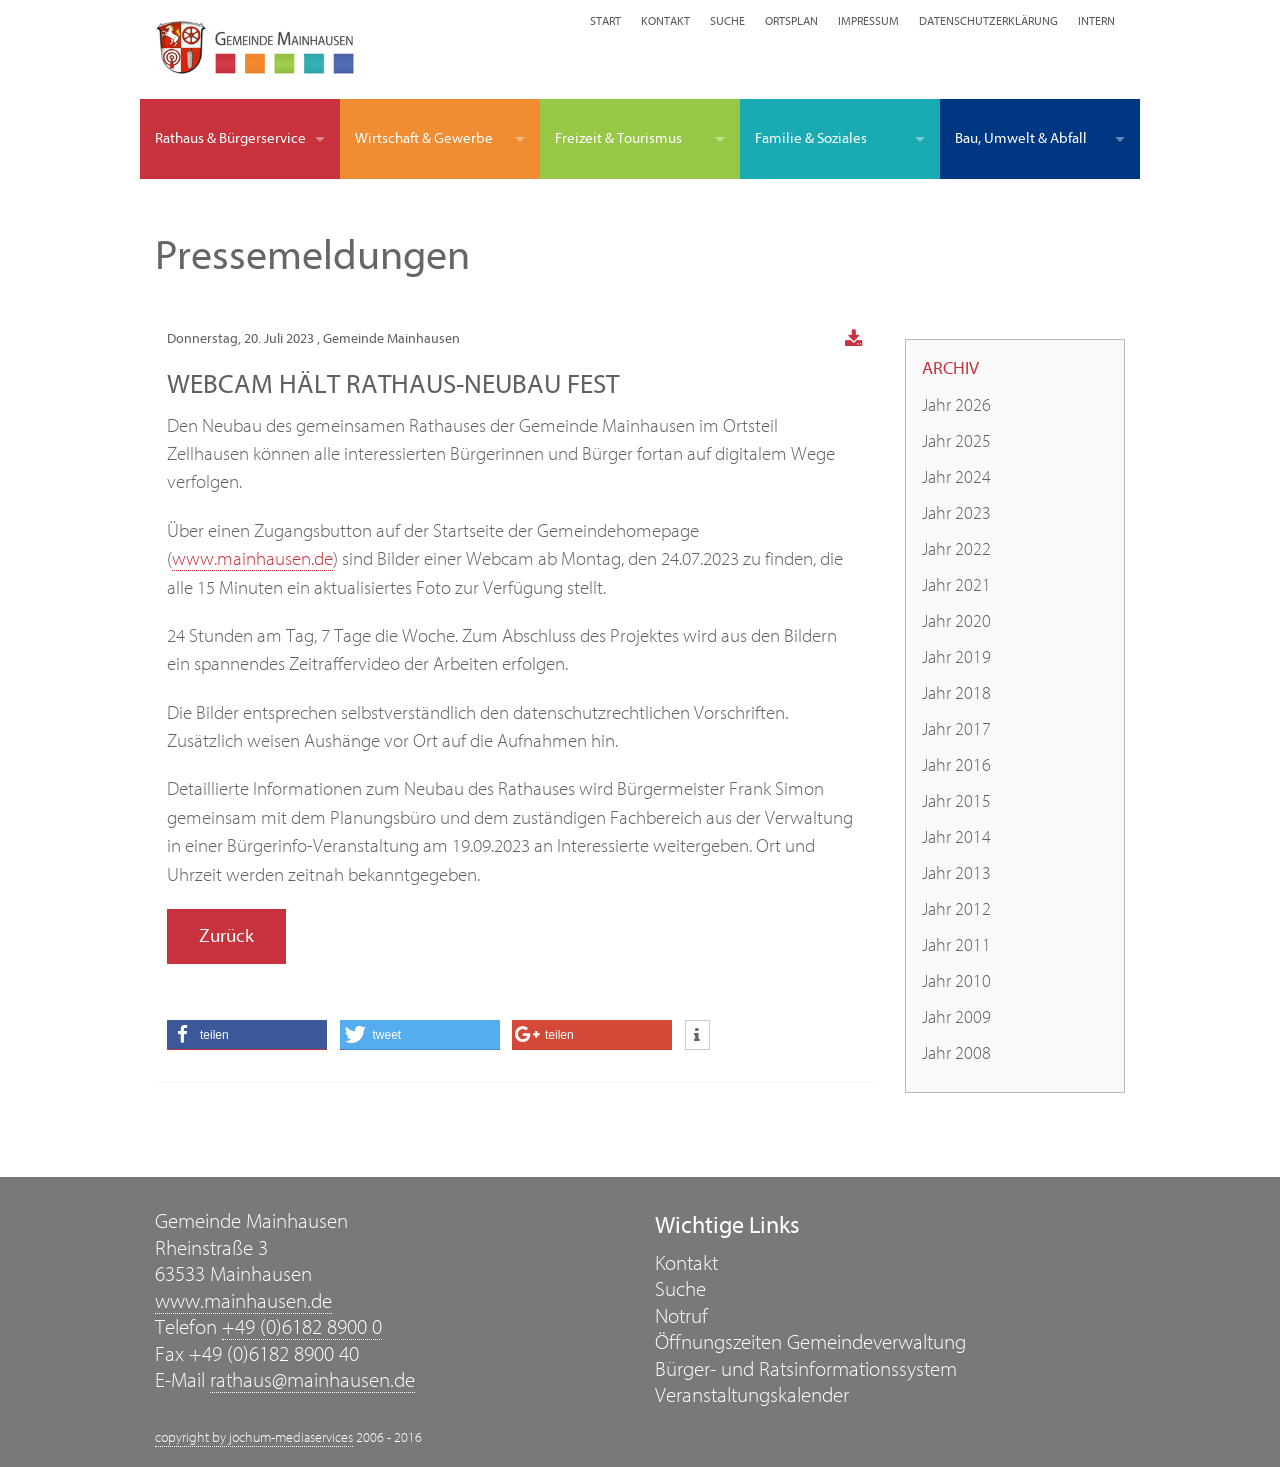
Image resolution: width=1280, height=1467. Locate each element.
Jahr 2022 (956, 549)
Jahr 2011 (956, 945)
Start (605, 21)
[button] (247, 1035)
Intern (1096, 21)
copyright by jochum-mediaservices (254, 1438)
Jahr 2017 (956, 729)
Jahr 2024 (956, 477)
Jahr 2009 (956, 1017)
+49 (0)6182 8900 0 (302, 1327)
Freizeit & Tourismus (618, 138)
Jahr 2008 (956, 1053)
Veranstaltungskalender (752, 1395)
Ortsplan (791, 21)
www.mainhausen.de (252, 559)
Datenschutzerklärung (988, 21)
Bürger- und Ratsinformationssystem (806, 1369)
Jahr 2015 (956, 801)
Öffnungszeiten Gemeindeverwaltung (810, 1342)
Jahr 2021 (956, 585)
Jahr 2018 (956, 693)
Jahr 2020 (956, 621)
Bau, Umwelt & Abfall (1021, 138)
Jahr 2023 (956, 513)
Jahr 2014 (956, 837)
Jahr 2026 (956, 405)
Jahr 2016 (956, 765)
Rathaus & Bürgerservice (230, 138)
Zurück (226, 936)
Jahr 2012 (956, 909)
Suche (727, 21)
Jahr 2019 (956, 657)
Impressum (868, 21)
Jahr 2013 (956, 873)
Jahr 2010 (956, 981)
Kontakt (665, 21)
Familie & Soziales (811, 138)
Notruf (681, 1316)
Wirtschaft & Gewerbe (424, 138)
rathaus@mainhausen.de (312, 1380)
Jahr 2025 (956, 441)
